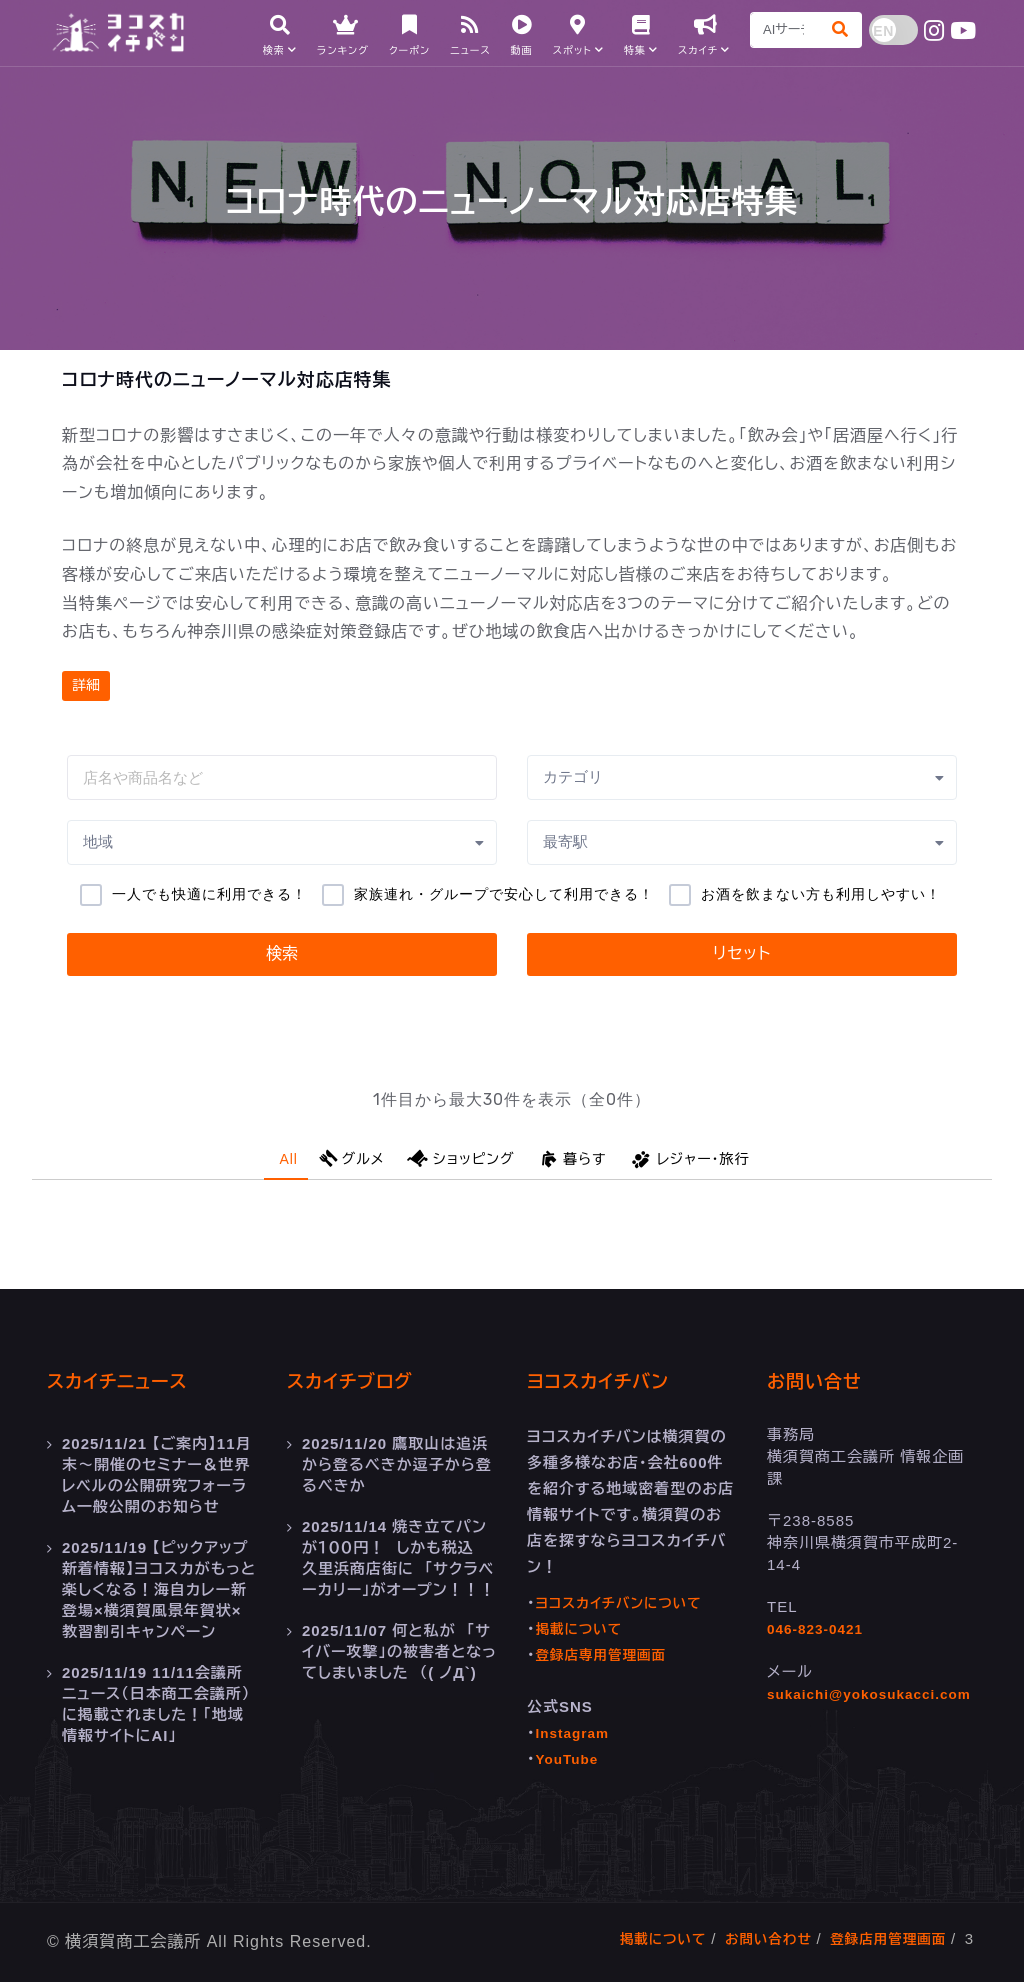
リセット (742, 953)
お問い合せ (824, 1387)
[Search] (778, 35)
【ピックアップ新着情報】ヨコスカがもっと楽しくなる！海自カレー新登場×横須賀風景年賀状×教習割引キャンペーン (159, 1589)
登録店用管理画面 (882, 1944)
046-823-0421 (819, 1634)
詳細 (86, 685)
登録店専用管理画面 (608, 1660)
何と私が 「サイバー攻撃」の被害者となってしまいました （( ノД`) (399, 1649)
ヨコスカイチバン (613, 1387)
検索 (282, 953)
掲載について (584, 1634)
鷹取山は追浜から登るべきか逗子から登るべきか (397, 1469)
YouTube (570, 1764)
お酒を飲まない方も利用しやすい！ (821, 894)
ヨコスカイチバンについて (627, 1608)
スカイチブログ (363, 1387)
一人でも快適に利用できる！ (209, 894)
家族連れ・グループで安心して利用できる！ (504, 894)
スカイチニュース (132, 1387)
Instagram (576, 1738)
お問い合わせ (752, 1944)
